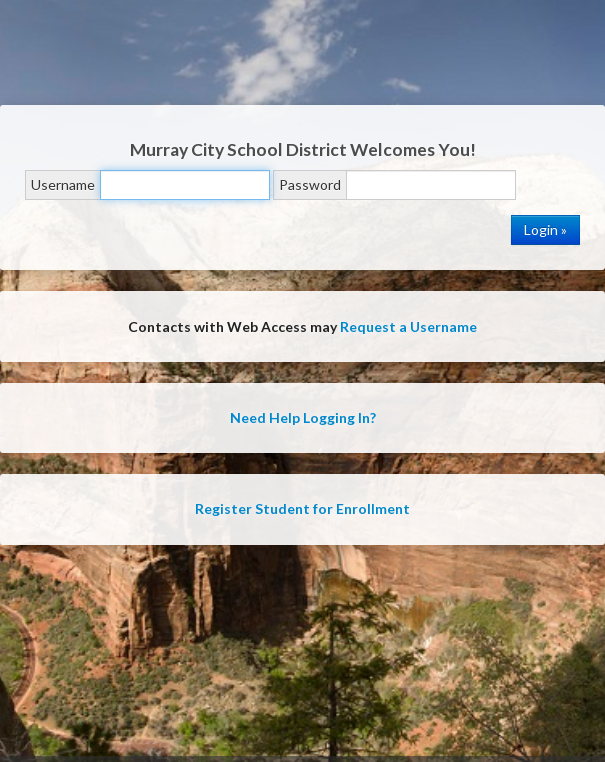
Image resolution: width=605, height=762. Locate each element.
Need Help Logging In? (303, 417)
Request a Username (408, 326)
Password (310, 184)
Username (63, 184)
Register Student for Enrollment (302, 508)
